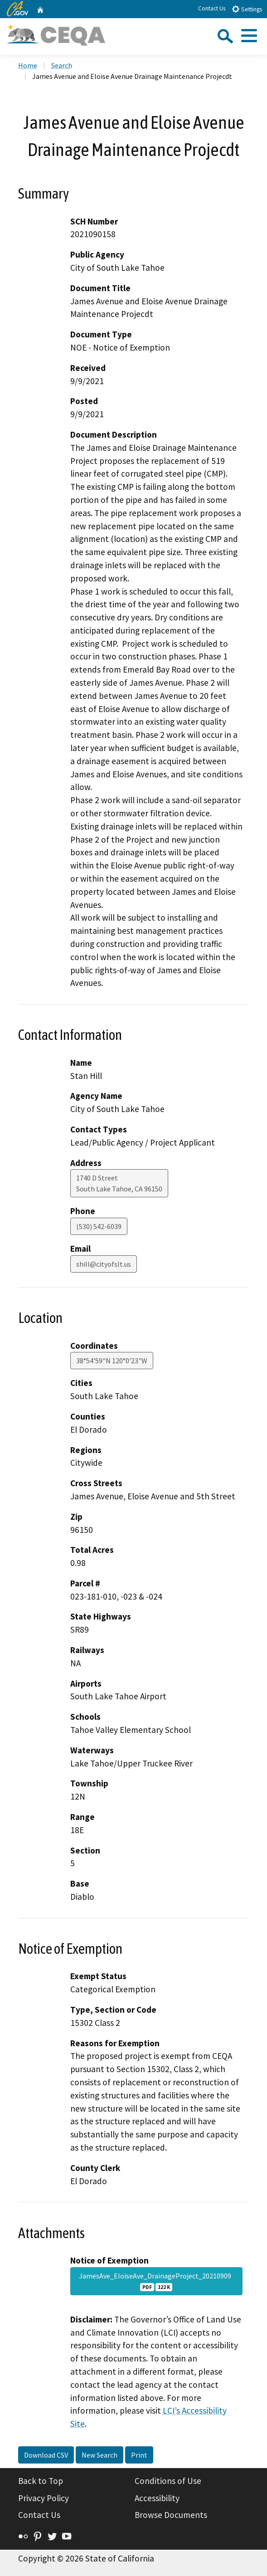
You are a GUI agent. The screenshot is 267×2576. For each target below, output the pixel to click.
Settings (247, 9)
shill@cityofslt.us (103, 1263)
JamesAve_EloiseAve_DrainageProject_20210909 (156, 2281)
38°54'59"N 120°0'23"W (111, 1360)
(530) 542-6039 (98, 1226)
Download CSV (46, 2454)
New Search (99, 2454)
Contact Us (211, 8)
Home (27, 65)
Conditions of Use (168, 2480)
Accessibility (157, 2498)
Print (139, 2454)
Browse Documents (171, 2514)
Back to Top (40, 2480)
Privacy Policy (43, 2498)
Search (61, 65)
